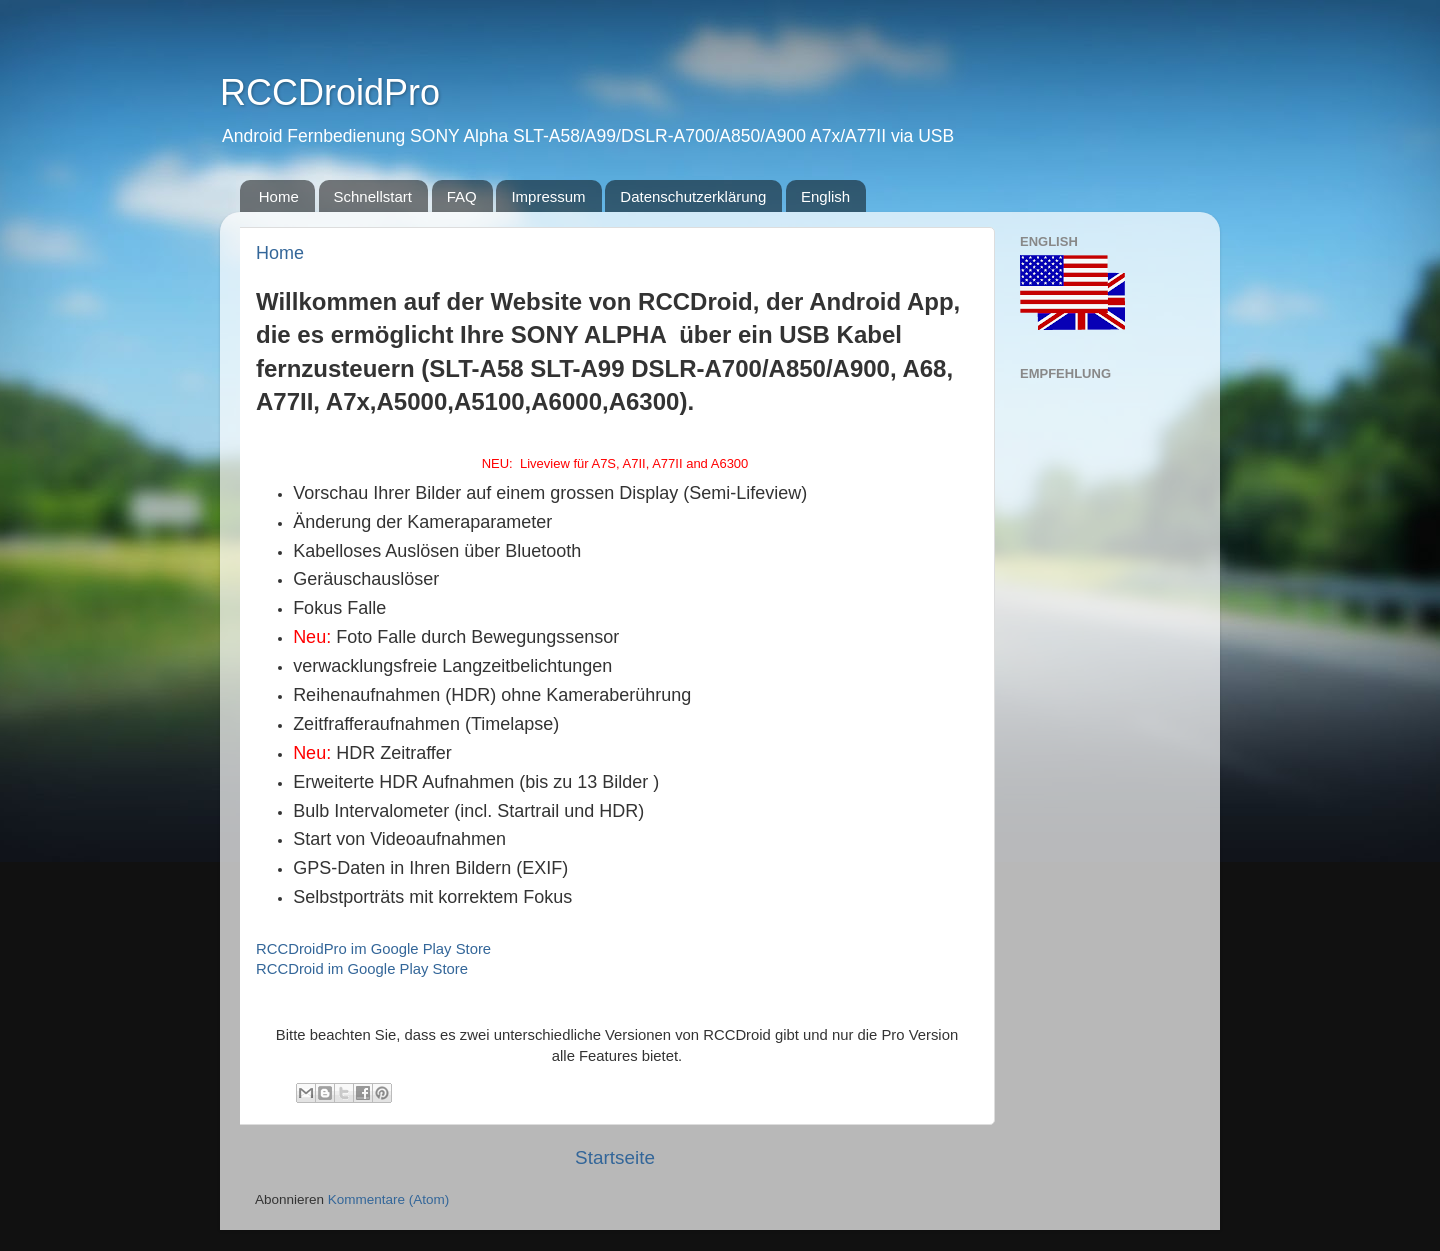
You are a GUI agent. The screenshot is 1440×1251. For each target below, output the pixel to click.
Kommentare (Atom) (389, 1199)
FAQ (462, 196)
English (825, 196)
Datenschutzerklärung (693, 196)
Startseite (615, 1157)
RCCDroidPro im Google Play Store (373, 949)
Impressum (548, 196)
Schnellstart (373, 196)
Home (279, 196)
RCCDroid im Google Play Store (362, 969)
